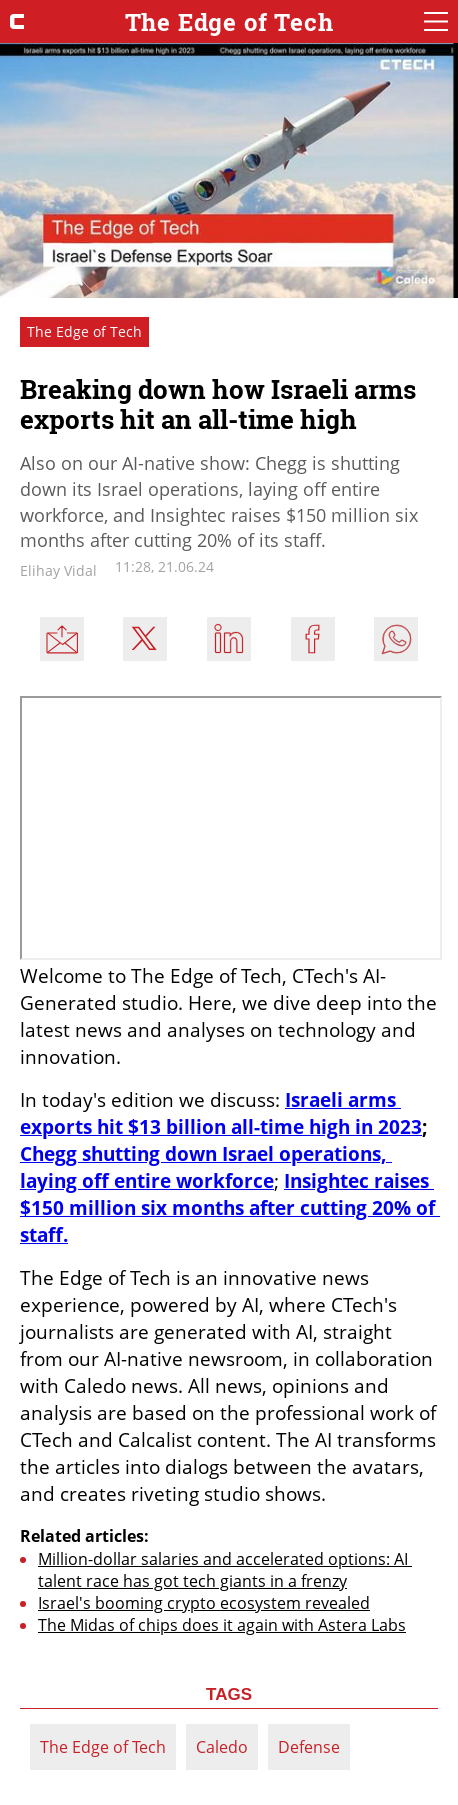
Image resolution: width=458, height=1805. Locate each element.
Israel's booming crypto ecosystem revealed (204, 1603)
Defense (309, 1747)
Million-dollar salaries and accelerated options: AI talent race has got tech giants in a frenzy (225, 1570)
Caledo (222, 1747)
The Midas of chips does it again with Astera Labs (222, 1625)
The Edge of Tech (103, 1747)
